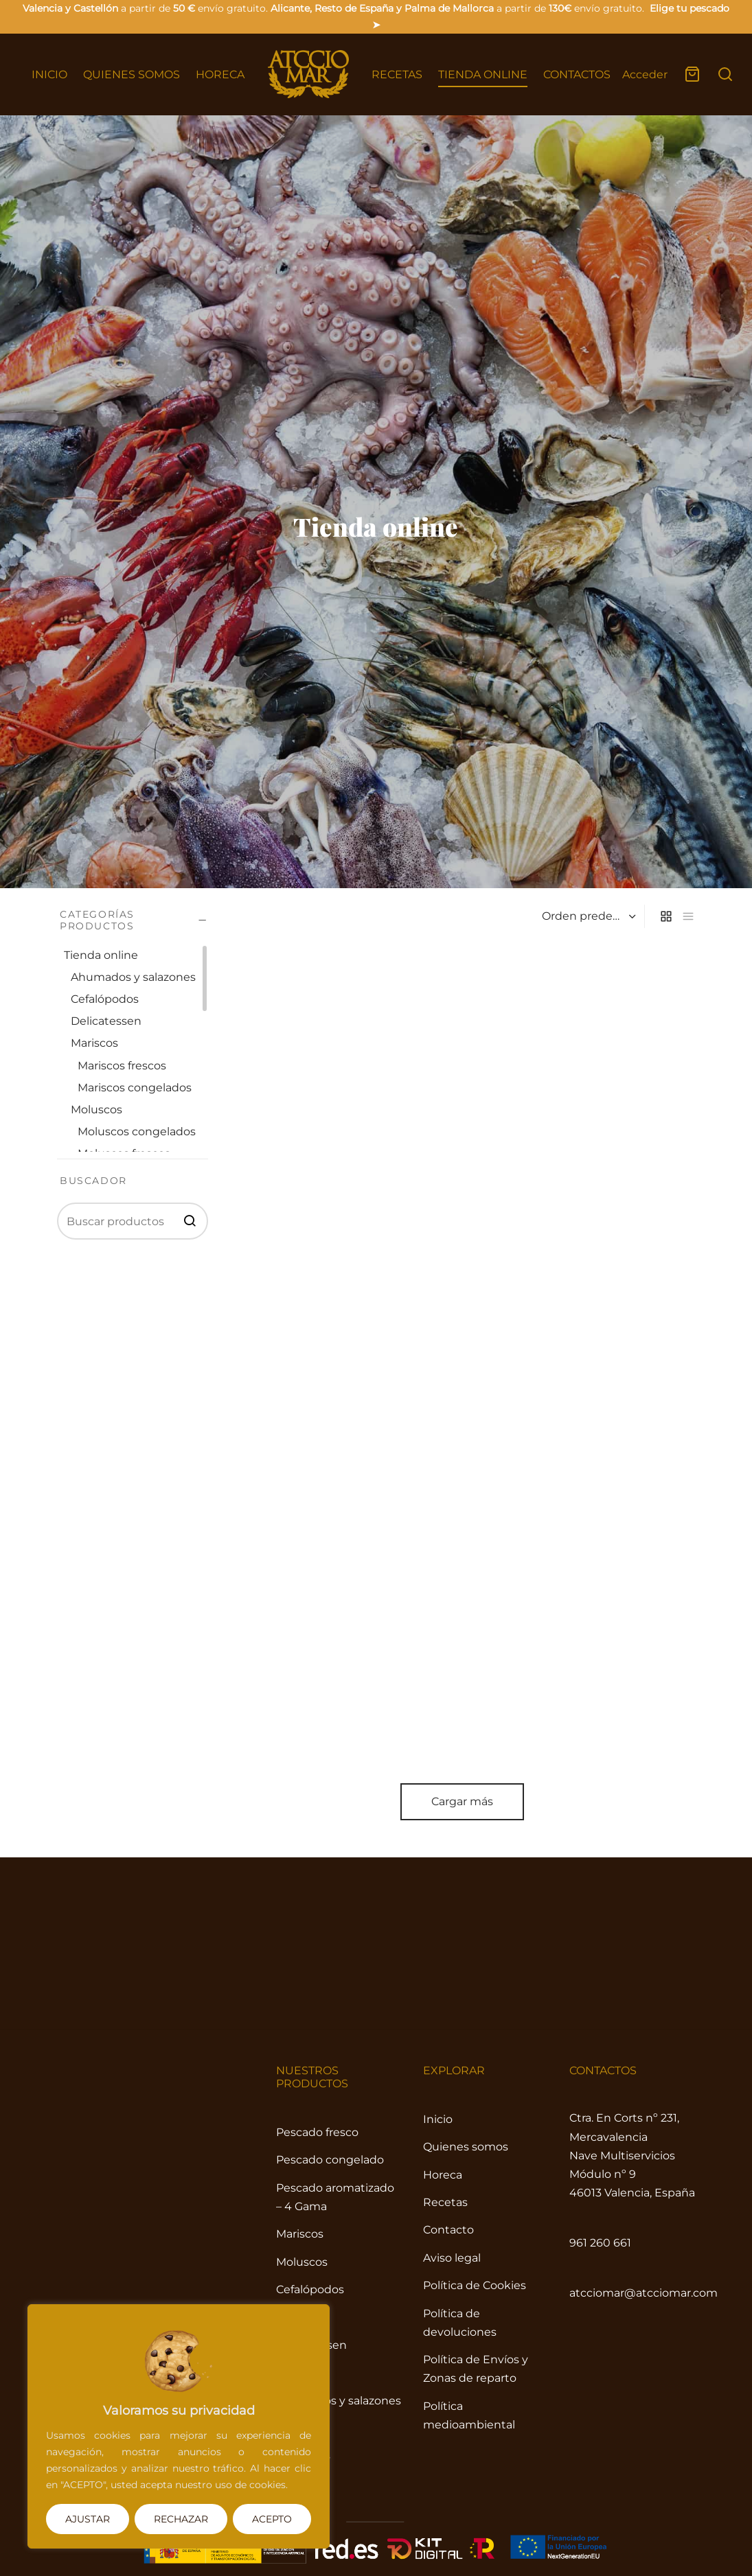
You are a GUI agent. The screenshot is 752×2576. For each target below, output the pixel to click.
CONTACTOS (577, 74)
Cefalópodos (105, 999)
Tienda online (128, 1335)
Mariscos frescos (122, 1064)
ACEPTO (272, 2519)
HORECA (220, 74)
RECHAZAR (181, 2519)
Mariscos (94, 1042)
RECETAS (397, 74)
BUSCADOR (93, 1180)
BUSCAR (189, 1220)
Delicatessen (106, 1021)
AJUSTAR (87, 2519)
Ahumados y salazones (133, 977)
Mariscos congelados (135, 1087)
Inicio (70, 1335)
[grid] (666, 1335)
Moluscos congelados (137, 1131)
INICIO (49, 74)
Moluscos (96, 1109)
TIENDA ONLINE (482, 74)
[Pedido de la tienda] (587, 1335)
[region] (178, 2426)
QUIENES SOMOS (131, 74)
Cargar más (376, 2326)
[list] (688, 1335)
